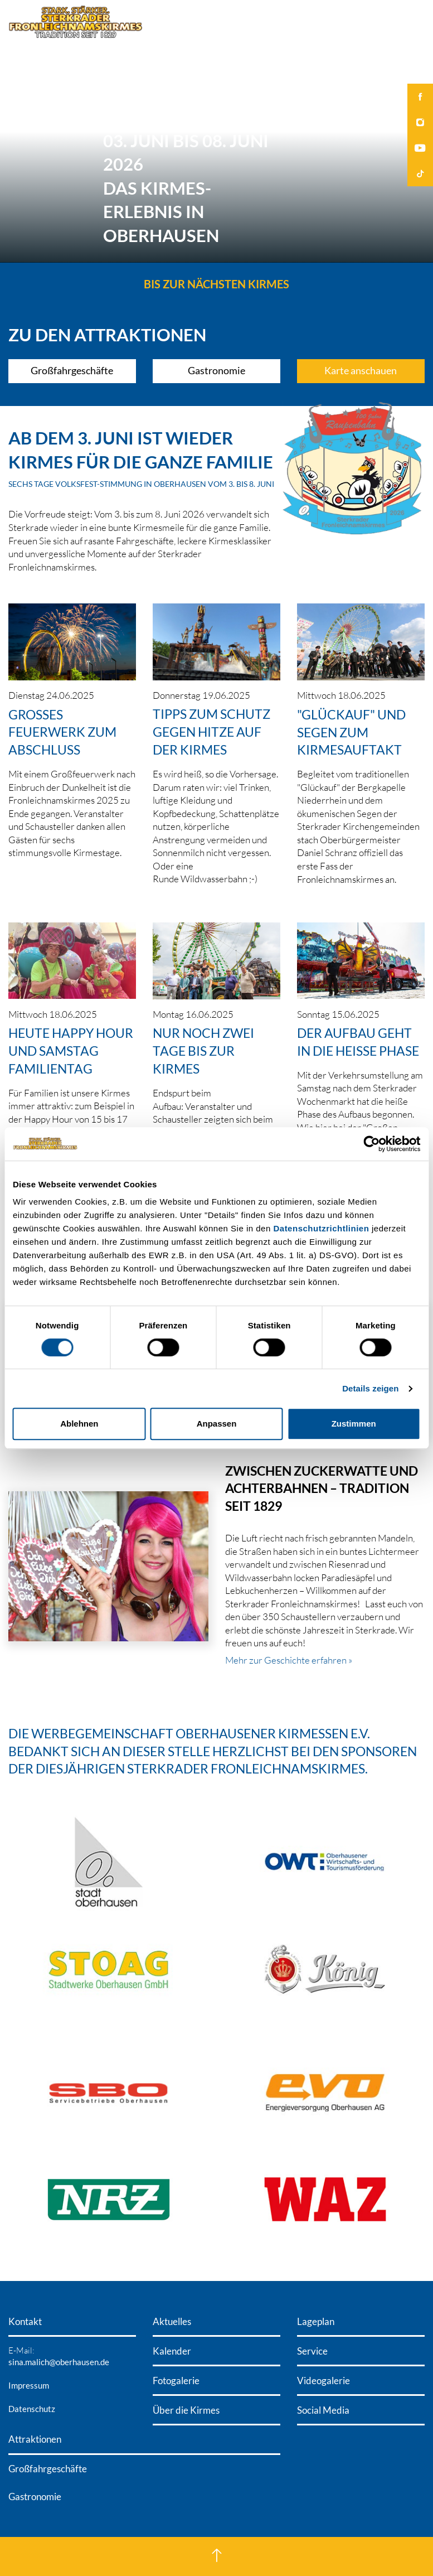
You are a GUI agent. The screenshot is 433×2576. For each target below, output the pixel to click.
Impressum (28, 2385)
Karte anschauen (360, 370)
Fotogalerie (176, 2380)
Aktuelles (172, 2321)
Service (312, 2351)
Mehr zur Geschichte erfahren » (288, 1660)
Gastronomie (216, 370)
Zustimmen (354, 1423)
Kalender (172, 2351)
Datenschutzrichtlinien (321, 1228)
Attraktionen (34, 2439)
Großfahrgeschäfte (72, 370)
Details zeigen (370, 1388)
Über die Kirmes (186, 2410)
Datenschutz (31, 2409)
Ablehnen (79, 1423)
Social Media (323, 2410)
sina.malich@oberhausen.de (58, 2362)
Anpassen (217, 1423)
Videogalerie (323, 2380)
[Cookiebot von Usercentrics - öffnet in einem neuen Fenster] (371, 1143)
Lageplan (315, 2321)
